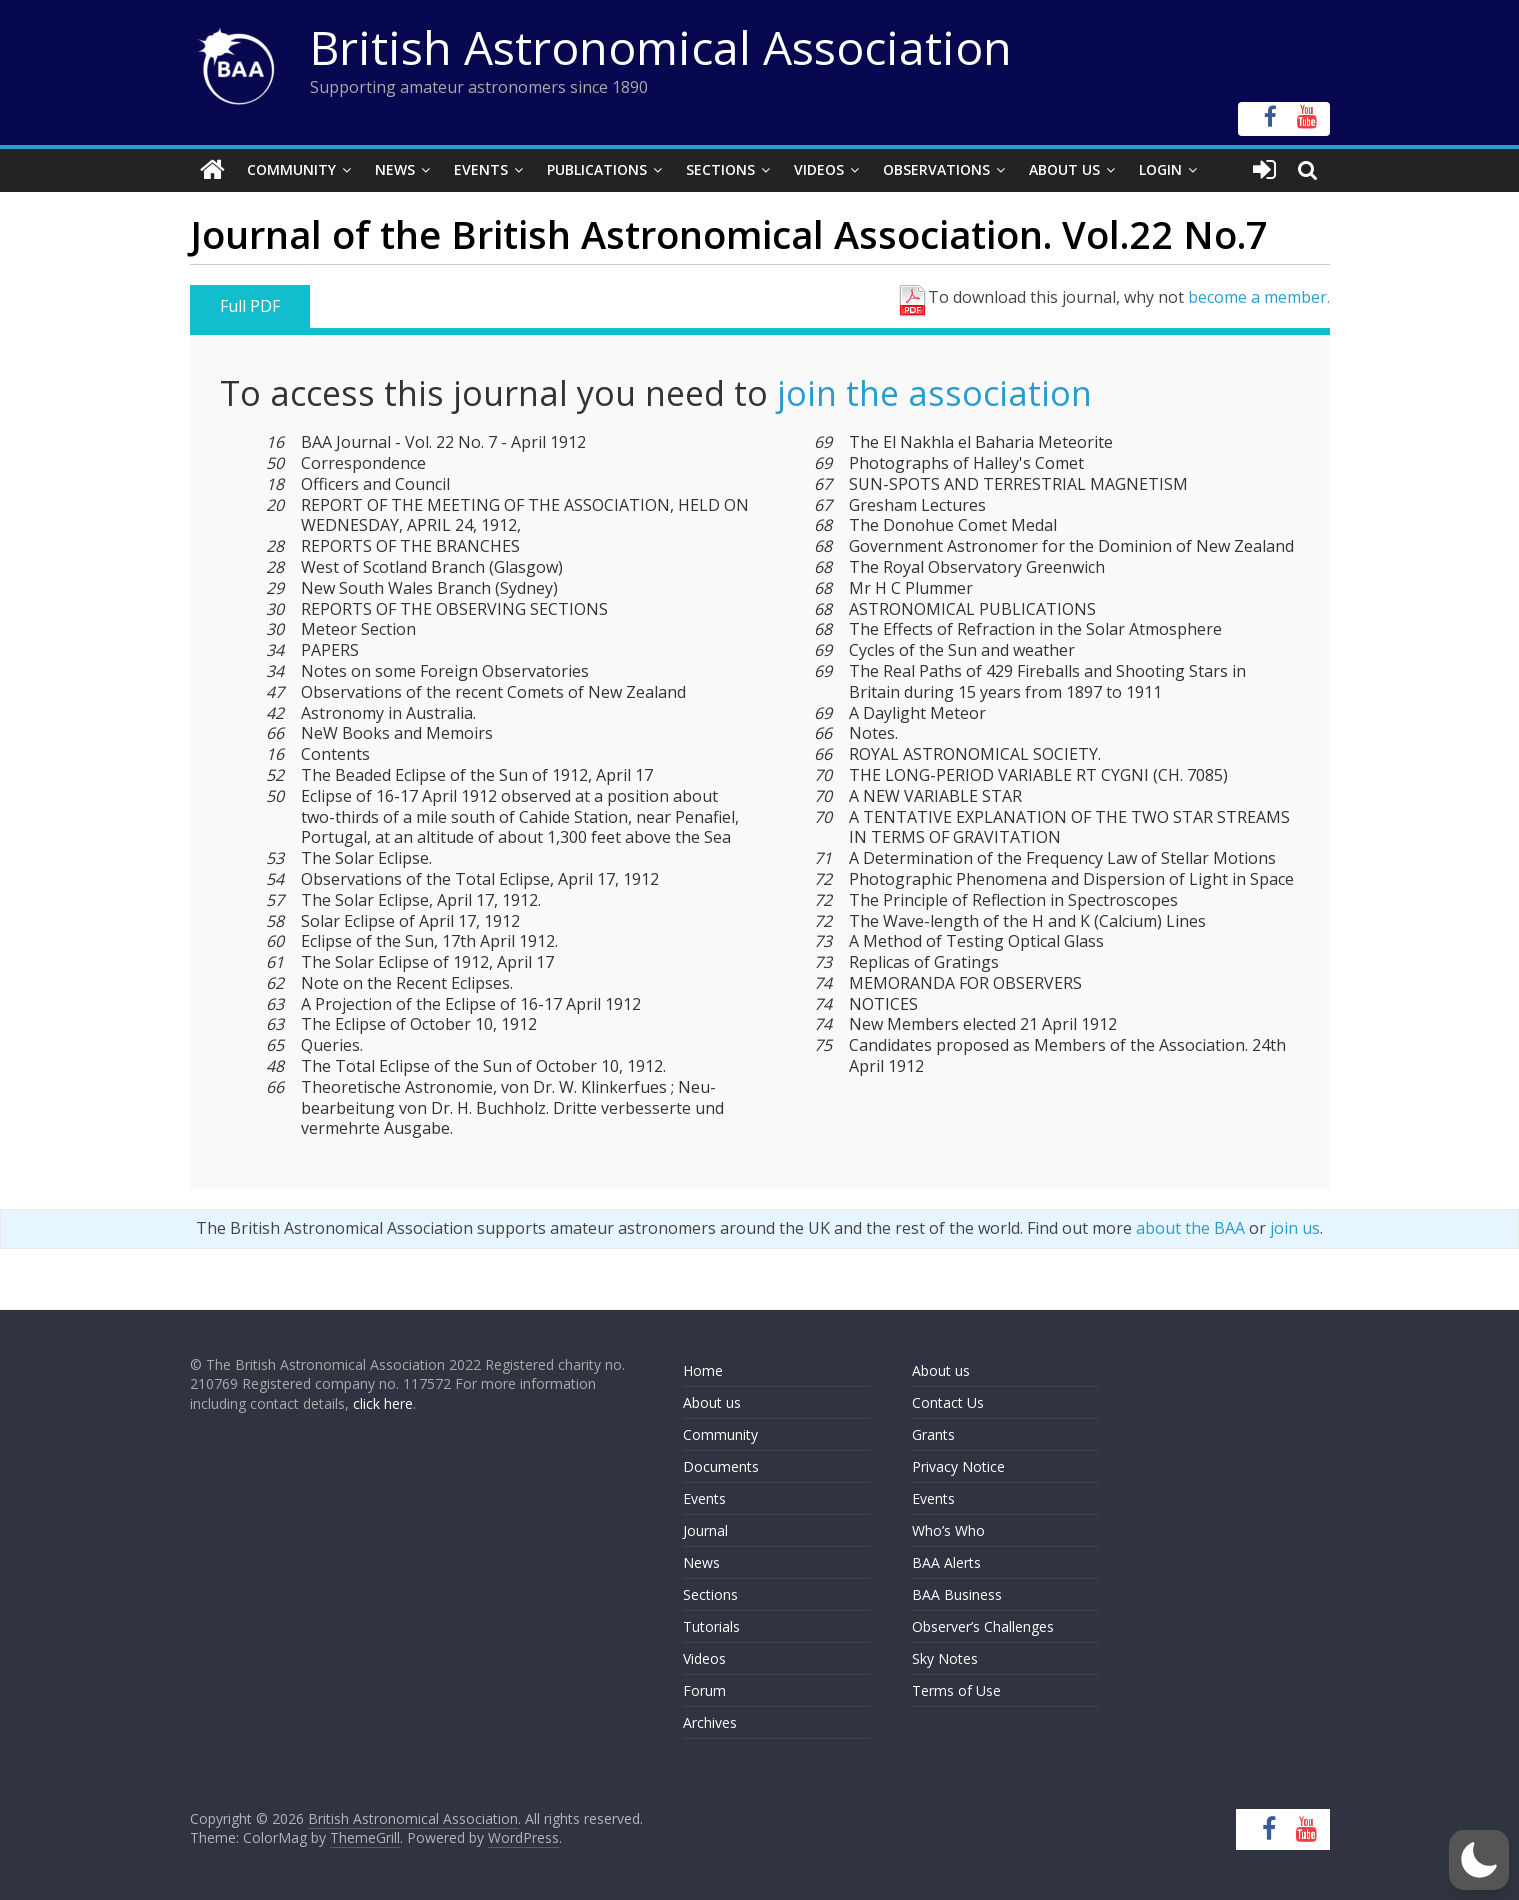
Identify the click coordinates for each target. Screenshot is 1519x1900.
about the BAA (1190, 1228)
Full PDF (250, 306)
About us (712, 1402)
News (395, 169)
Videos (819, 169)
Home (703, 1370)
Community (291, 169)
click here (383, 1403)
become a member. (1259, 297)
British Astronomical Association (661, 47)
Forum (704, 1690)
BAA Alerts (946, 1562)
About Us (1064, 169)
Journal (705, 1530)
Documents (721, 1466)
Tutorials (711, 1626)
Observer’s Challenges (983, 1626)
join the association (934, 393)
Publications (597, 169)
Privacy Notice (958, 1466)
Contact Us (948, 1402)
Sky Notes (945, 1658)
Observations (936, 169)
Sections (720, 169)
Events (481, 169)
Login (1160, 169)
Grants (933, 1434)
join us (1295, 1228)
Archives (710, 1722)
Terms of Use (956, 1690)
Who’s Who (948, 1530)
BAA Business (957, 1594)
